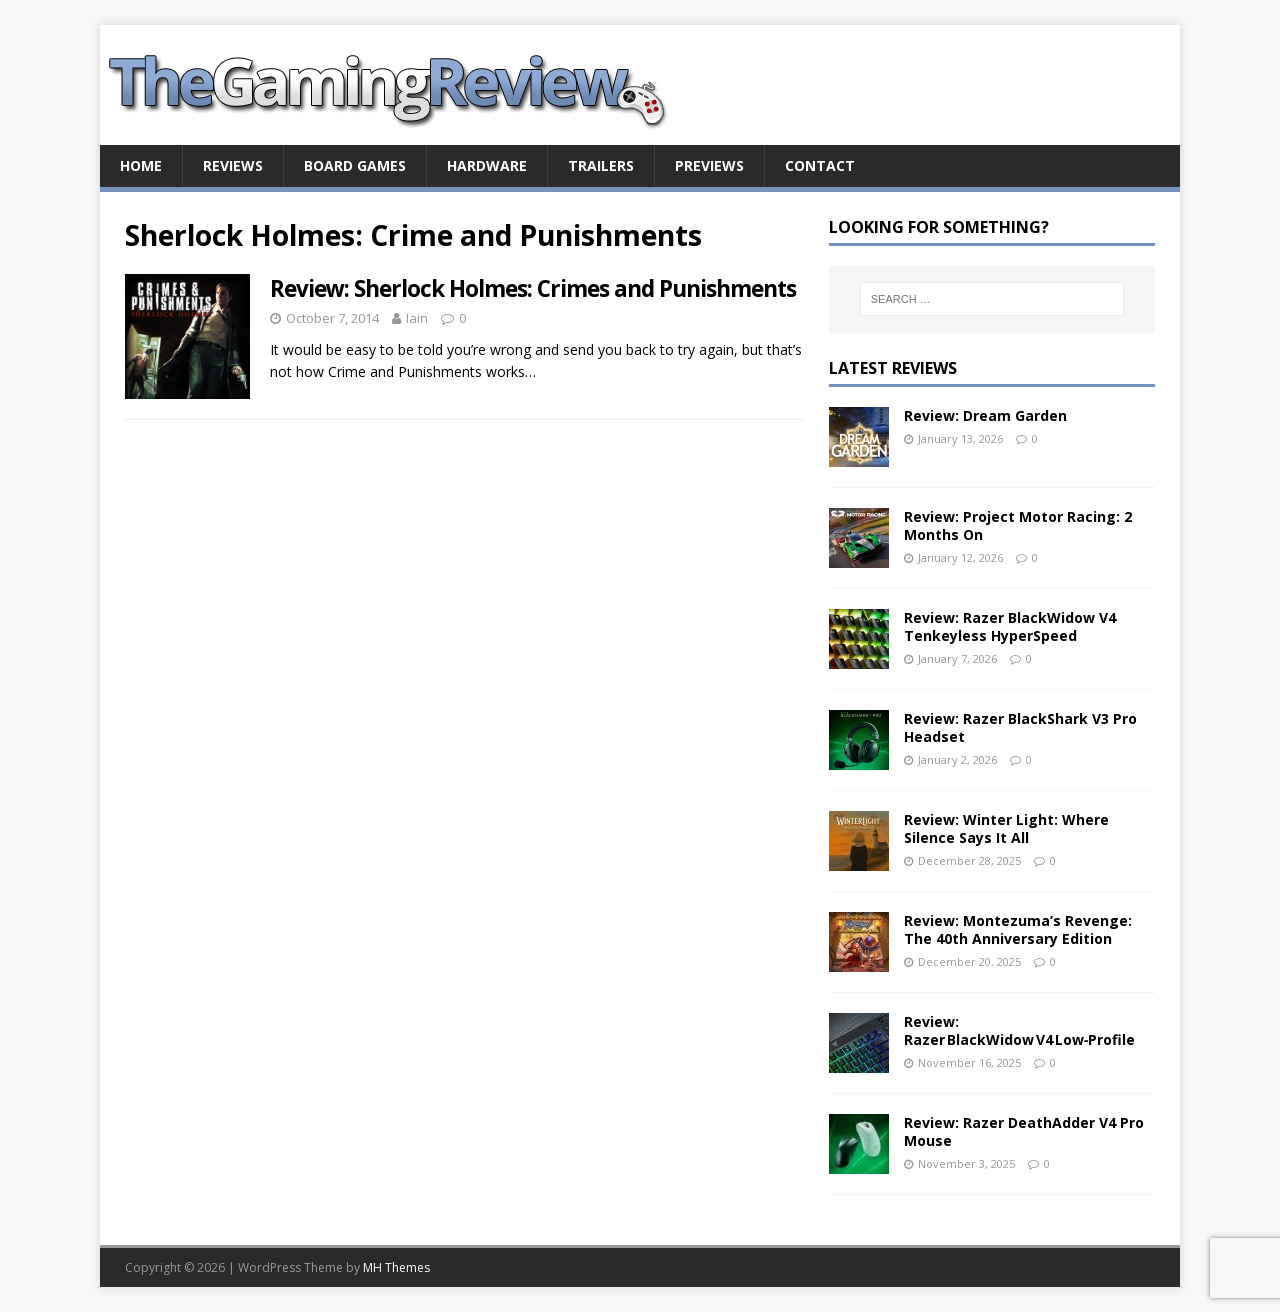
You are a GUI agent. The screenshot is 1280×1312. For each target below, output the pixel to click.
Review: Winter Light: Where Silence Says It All (1006, 828)
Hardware (487, 165)
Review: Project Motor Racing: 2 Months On (1018, 525)
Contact (820, 165)
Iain (417, 318)
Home (141, 165)
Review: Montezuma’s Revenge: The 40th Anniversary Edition (1018, 929)
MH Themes (396, 1267)
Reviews (233, 165)
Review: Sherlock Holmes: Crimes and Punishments (533, 288)
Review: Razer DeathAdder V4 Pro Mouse (1024, 1131)
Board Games (355, 165)
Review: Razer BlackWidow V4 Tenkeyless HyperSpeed (1010, 626)
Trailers (601, 165)
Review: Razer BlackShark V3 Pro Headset (1020, 727)
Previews (709, 165)
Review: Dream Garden (985, 415)
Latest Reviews (893, 368)
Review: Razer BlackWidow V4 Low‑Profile (1020, 1030)
